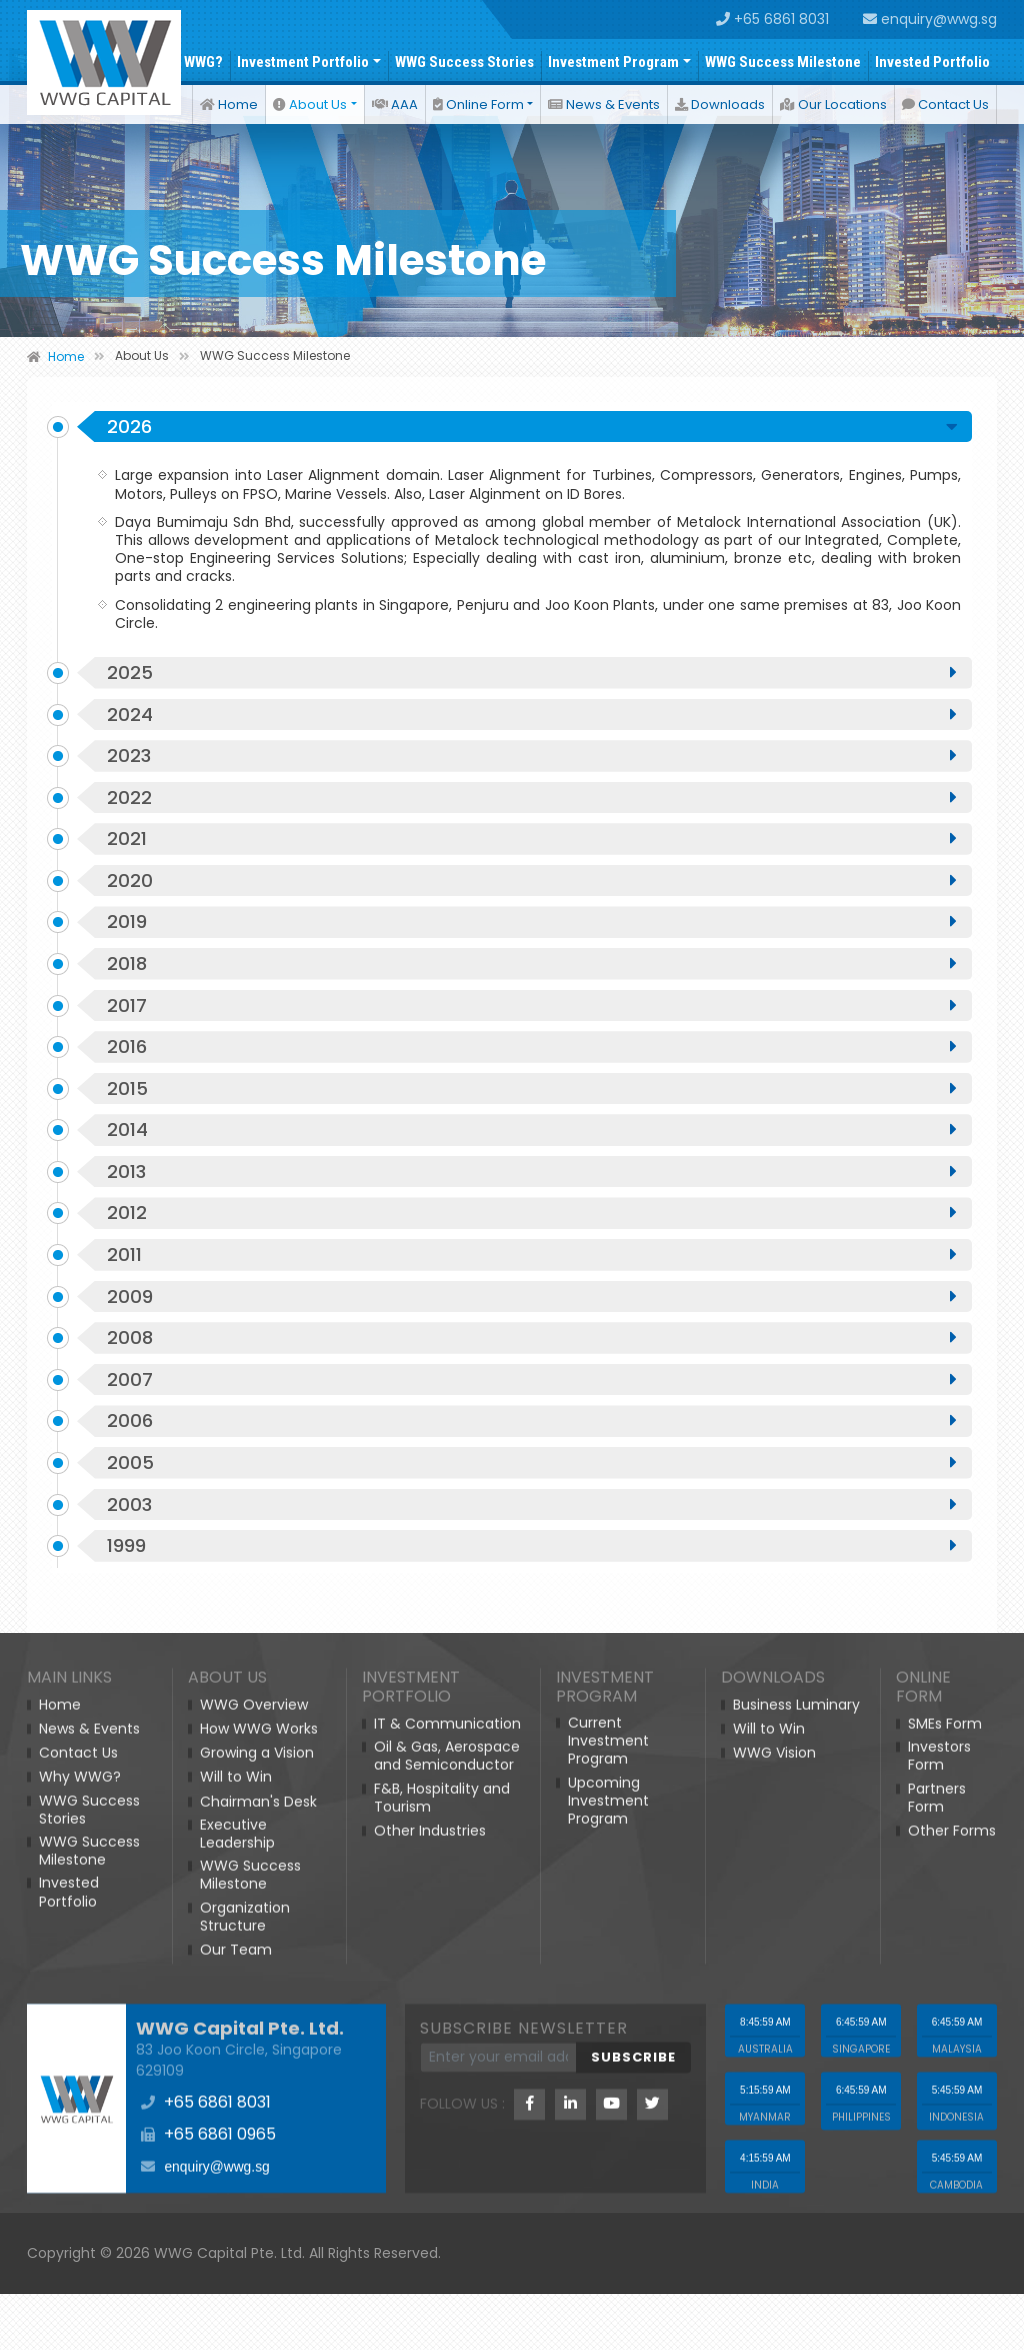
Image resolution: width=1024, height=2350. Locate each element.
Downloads (720, 104)
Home (229, 104)
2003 (532, 1581)
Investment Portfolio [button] (303, 62)
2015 (532, 1141)
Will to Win (236, 2242)
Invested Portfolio (932, 62)
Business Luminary (796, 2170)
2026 (532, 453)
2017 (532, 1053)
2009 (532, 1361)
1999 (532, 1625)
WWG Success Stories (464, 62)
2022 (532, 833)
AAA (395, 104)
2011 (532, 1317)
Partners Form (937, 2262)
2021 (532, 877)
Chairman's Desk (258, 2266)
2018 (532, 1009)
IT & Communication (447, 2189)
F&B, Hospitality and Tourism (442, 2262)
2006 (532, 1493)
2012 (532, 1273)
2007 (532, 1449)
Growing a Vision (257, 2218)
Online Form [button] (478, 104)
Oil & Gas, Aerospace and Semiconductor (447, 2221)
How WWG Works (259, 2194)
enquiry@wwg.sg (930, 19)
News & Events (604, 104)
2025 (532, 701)
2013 (532, 1229)
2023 (532, 789)
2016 (532, 1097)
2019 (532, 965)
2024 (532, 745)
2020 (532, 921)
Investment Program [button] (613, 62)
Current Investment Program (608, 2206)
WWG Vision (774, 2218)
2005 (532, 1537)
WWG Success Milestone (783, 62)
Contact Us (945, 104)
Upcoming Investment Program (608, 2265)
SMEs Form (945, 2189)
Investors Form (939, 2221)
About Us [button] (310, 104)
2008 (532, 1405)
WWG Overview (254, 2170)
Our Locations (833, 104)
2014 (532, 1185)
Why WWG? (189, 62)
